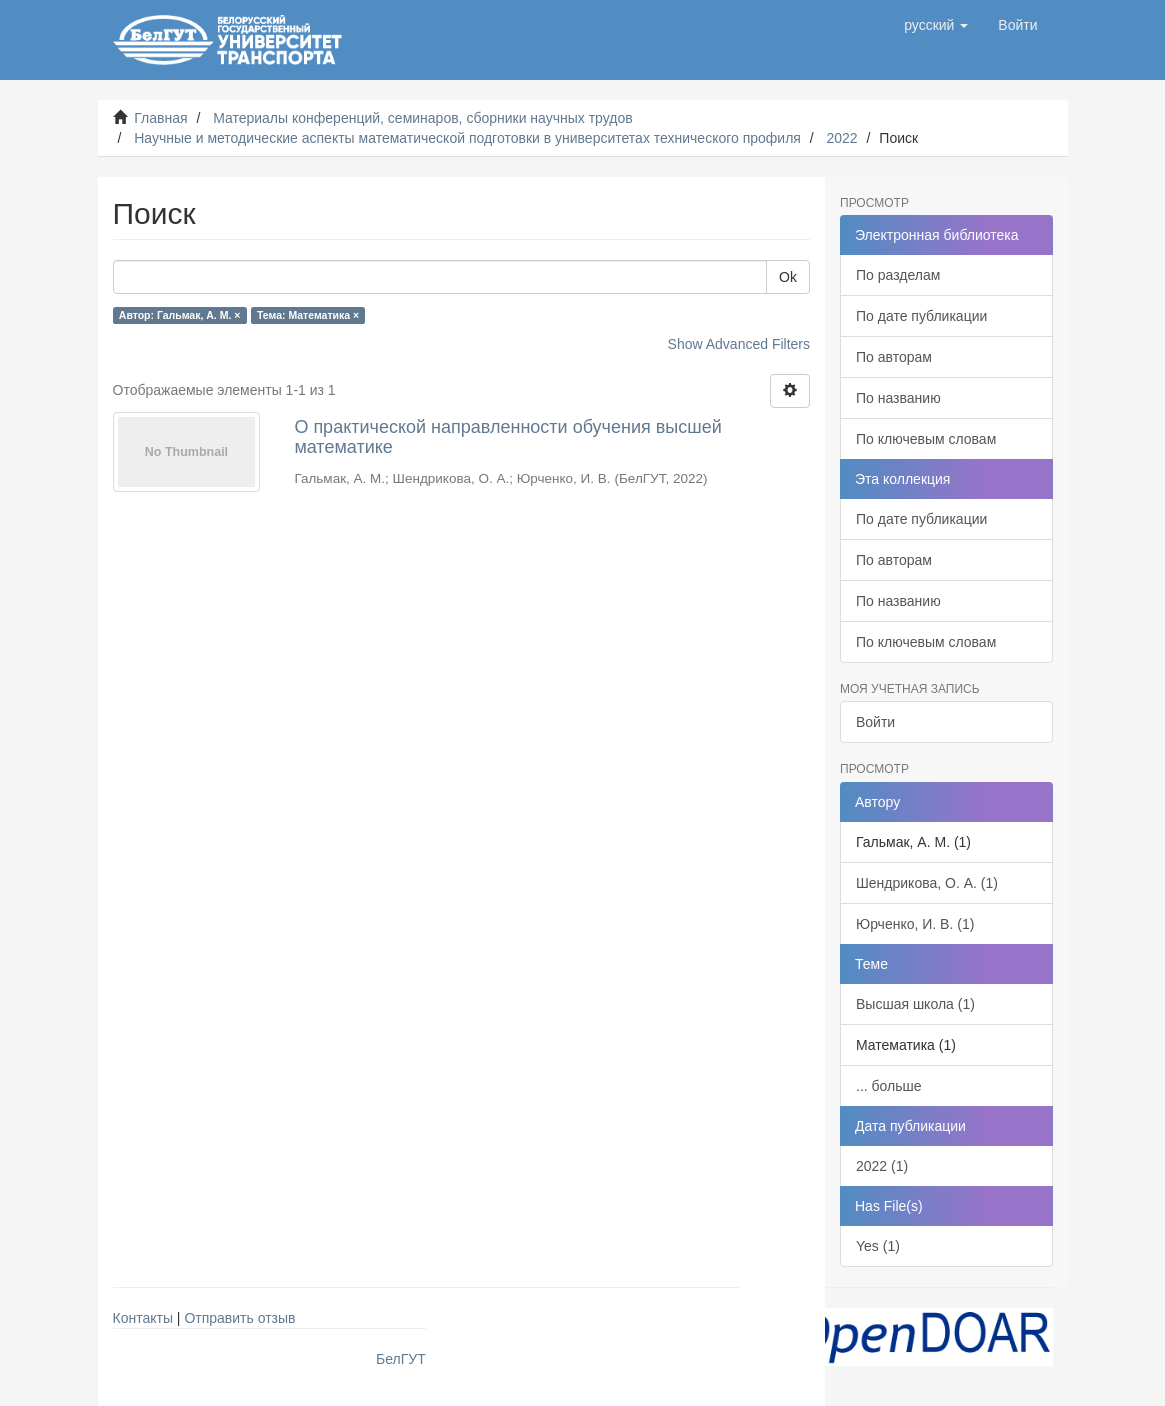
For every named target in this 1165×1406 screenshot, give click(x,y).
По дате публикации (921, 316)
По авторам (894, 357)
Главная (160, 118)
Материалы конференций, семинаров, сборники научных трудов (423, 118)
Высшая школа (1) (915, 1004)
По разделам (898, 275)
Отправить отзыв (239, 1318)
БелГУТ (401, 1359)
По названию (898, 398)
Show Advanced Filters (739, 344)
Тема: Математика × (308, 315)
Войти (875, 722)
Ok (788, 277)
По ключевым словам (926, 439)
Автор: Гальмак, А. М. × (180, 315)
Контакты (143, 1318)
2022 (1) (882, 1166)
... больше (889, 1086)
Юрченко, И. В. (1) (915, 924)
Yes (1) (878, 1246)
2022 (841, 138)
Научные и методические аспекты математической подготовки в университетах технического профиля (467, 138)
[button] (936, 25)
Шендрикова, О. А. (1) (927, 883)
